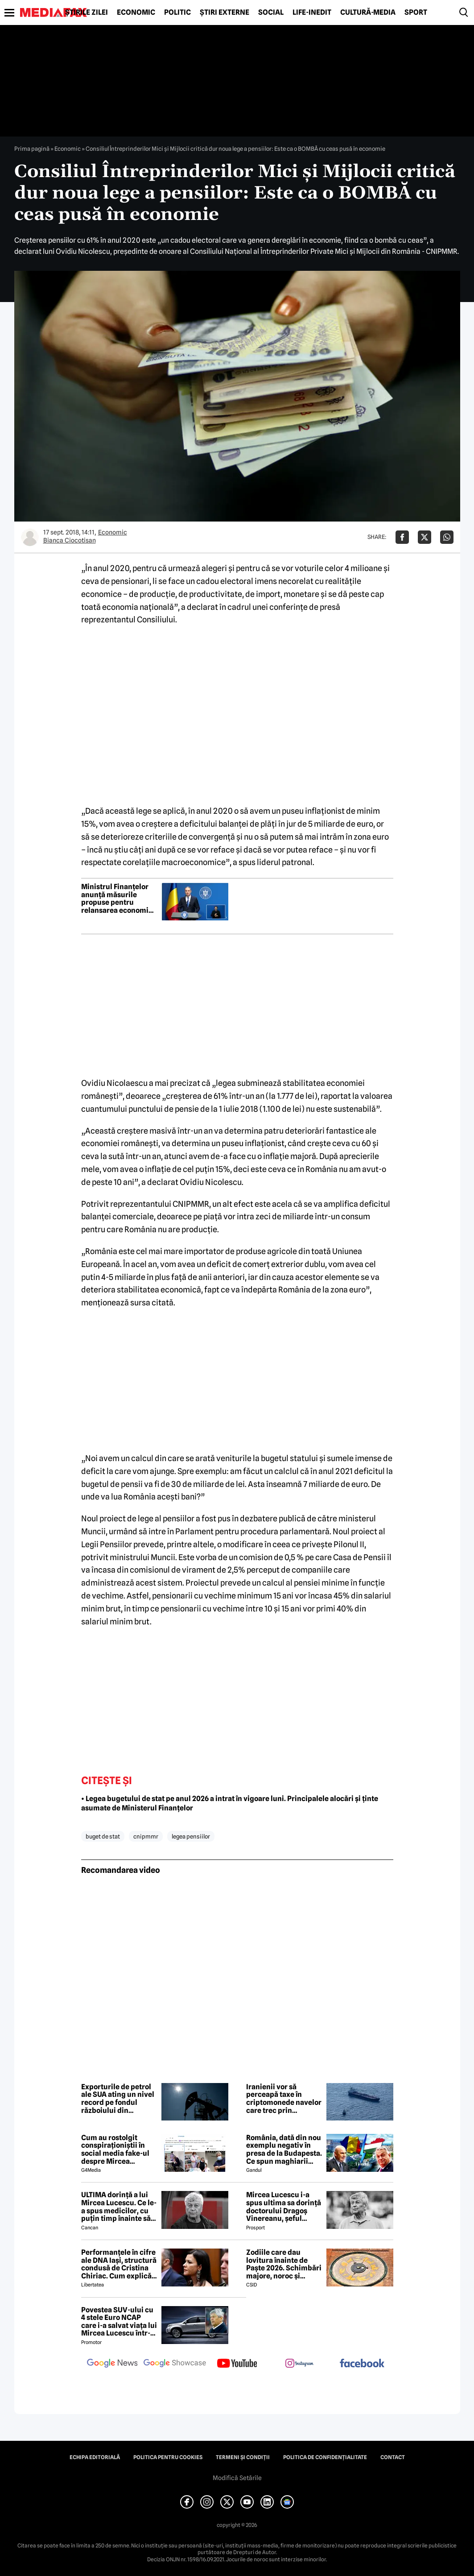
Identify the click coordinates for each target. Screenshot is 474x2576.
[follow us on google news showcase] (175, 2364)
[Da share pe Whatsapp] (446, 537)
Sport (415, 12)
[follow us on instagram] (299, 2364)
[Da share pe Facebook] (402, 537)
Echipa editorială (95, 2457)
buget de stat (103, 1836)
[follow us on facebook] (362, 2364)
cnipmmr (145, 1836)
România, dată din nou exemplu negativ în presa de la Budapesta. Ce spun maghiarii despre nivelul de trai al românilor (284, 2149)
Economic (136, 12)
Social (271, 12)
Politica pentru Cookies (167, 2457)
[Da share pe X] (424, 537)
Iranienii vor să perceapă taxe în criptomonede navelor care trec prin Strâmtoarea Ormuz (283, 2098)
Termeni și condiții (243, 2457)
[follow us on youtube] (237, 2364)
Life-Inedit (312, 12)
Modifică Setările (237, 2477)
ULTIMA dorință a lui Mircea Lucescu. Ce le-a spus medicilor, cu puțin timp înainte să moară (119, 2206)
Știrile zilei (86, 12)
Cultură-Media (368, 12)
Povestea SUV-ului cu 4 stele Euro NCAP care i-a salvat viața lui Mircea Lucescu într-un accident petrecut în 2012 (119, 2321)
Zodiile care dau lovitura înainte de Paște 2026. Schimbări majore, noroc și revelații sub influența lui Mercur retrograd (283, 2264)
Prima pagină (31, 148)
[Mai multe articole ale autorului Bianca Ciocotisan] (30, 537)
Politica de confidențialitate (325, 2457)
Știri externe (224, 12)
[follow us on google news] (112, 2364)
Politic (177, 12)
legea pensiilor (191, 1836)
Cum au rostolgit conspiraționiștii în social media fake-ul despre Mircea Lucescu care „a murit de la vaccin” (118, 2149)
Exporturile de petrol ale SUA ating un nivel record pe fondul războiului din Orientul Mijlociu (117, 2098)
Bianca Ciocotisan (69, 540)
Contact (392, 2457)
